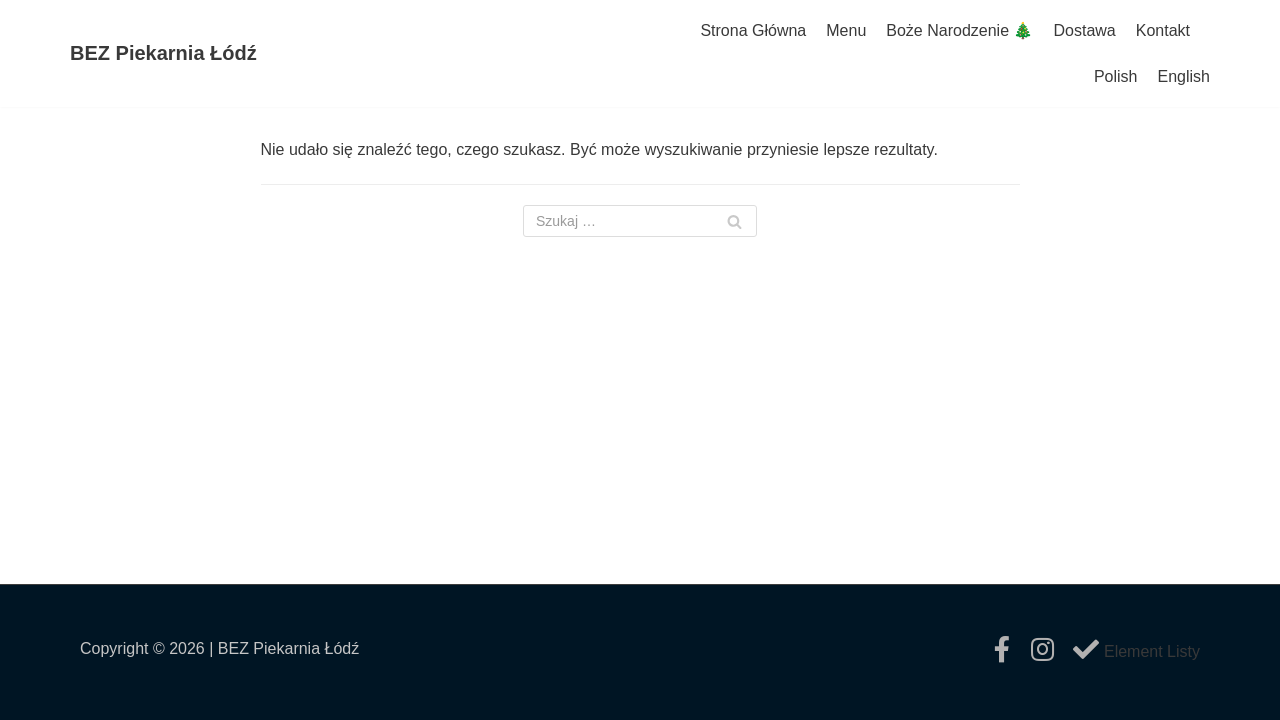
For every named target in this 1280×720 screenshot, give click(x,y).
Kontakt (1163, 30)
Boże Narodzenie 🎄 (959, 30)
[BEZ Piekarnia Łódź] (163, 54)
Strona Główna (753, 30)
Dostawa (1084, 30)
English (1184, 76)
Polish (1116, 76)
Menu (846, 30)
